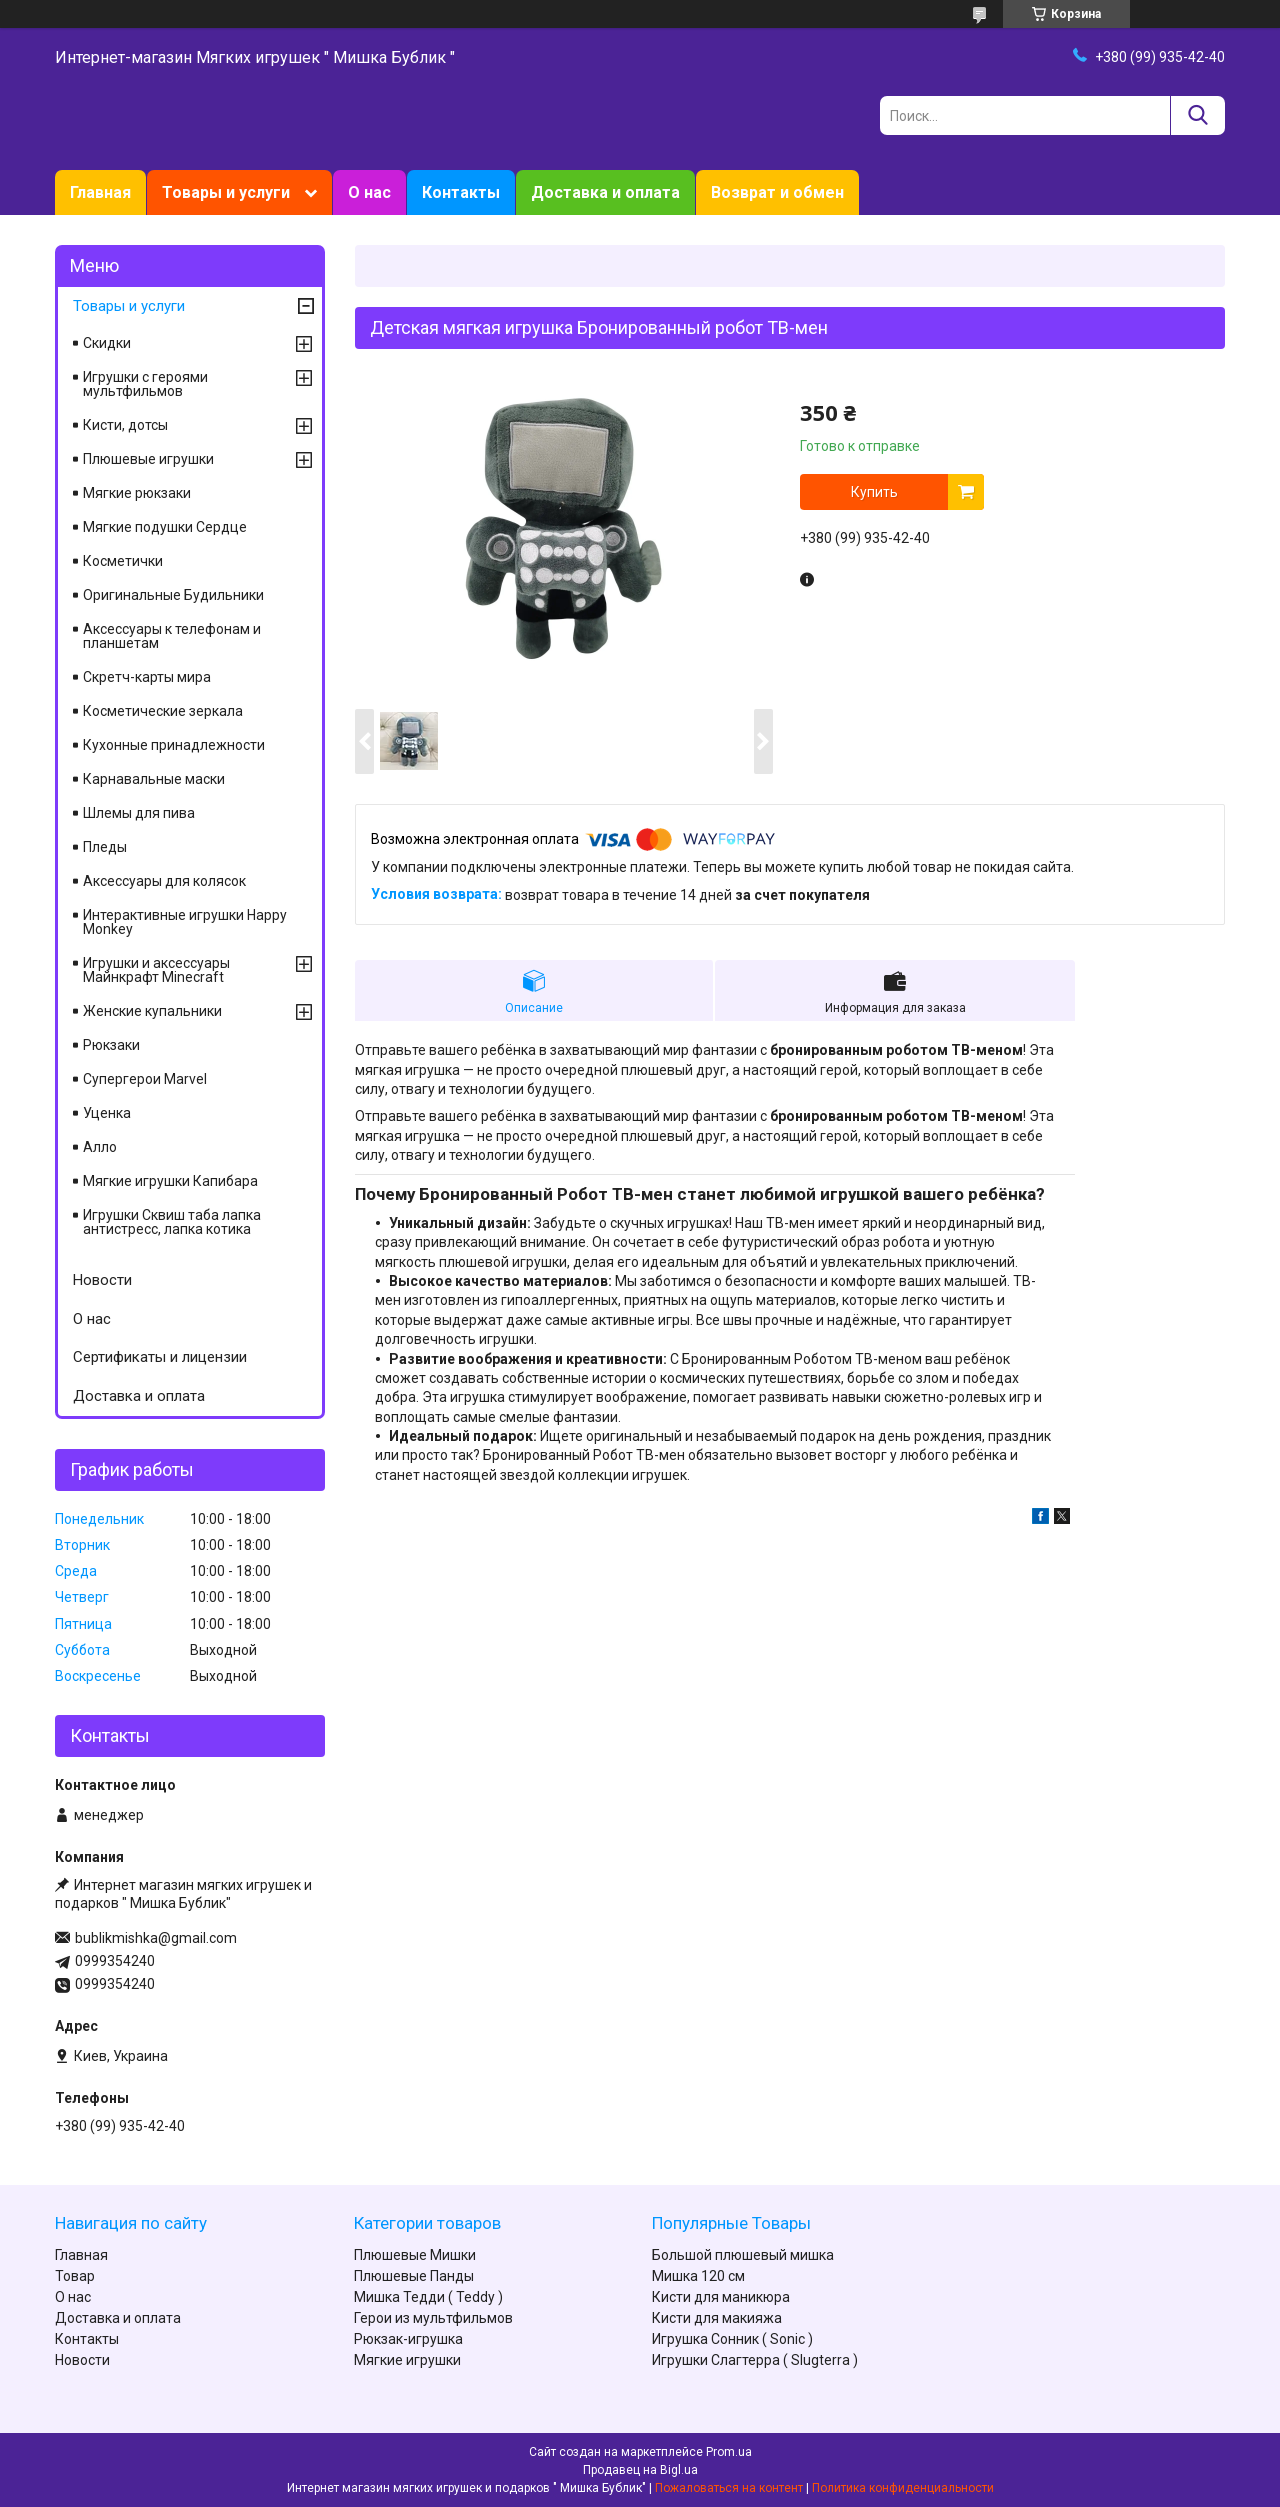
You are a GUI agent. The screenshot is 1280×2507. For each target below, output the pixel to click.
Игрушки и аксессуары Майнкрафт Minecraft (156, 970)
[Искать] (1197, 115)
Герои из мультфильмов (433, 2318)
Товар (75, 2276)
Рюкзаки (111, 1045)
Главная (100, 192)
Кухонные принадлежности (174, 745)
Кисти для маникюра (721, 2297)
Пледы (105, 847)
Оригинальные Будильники (173, 595)
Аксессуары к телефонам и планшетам (172, 636)
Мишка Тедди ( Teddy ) (428, 2297)
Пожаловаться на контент (729, 2488)
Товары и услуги (226, 192)
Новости (102, 1280)
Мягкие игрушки (407, 2360)
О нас (369, 192)
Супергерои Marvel (145, 1079)
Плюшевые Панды (414, 2276)
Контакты (461, 192)
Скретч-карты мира (147, 677)
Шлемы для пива (139, 813)
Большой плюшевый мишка (743, 2255)
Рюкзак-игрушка (408, 2339)
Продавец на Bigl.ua (640, 2470)
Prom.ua (729, 2452)
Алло (100, 1147)
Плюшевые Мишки (415, 2255)
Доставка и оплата (605, 192)
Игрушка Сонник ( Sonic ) (732, 2339)
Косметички (123, 561)
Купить (874, 492)
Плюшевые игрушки (148, 459)
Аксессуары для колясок (164, 881)
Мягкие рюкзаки (137, 493)
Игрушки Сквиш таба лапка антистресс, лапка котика (172, 1222)
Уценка (107, 1113)
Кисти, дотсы (125, 425)
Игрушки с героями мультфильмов (145, 384)
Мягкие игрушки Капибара (170, 1181)
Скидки (107, 343)
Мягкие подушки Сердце (165, 527)
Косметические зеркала (163, 711)
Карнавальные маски (154, 779)
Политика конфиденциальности (903, 2488)
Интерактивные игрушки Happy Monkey (185, 922)
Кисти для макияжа (717, 2318)
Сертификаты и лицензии (160, 1357)
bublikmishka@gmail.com (156, 1938)
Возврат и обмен (777, 192)
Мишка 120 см (698, 2276)
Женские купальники (152, 1011)
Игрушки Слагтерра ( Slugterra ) (755, 2360)
